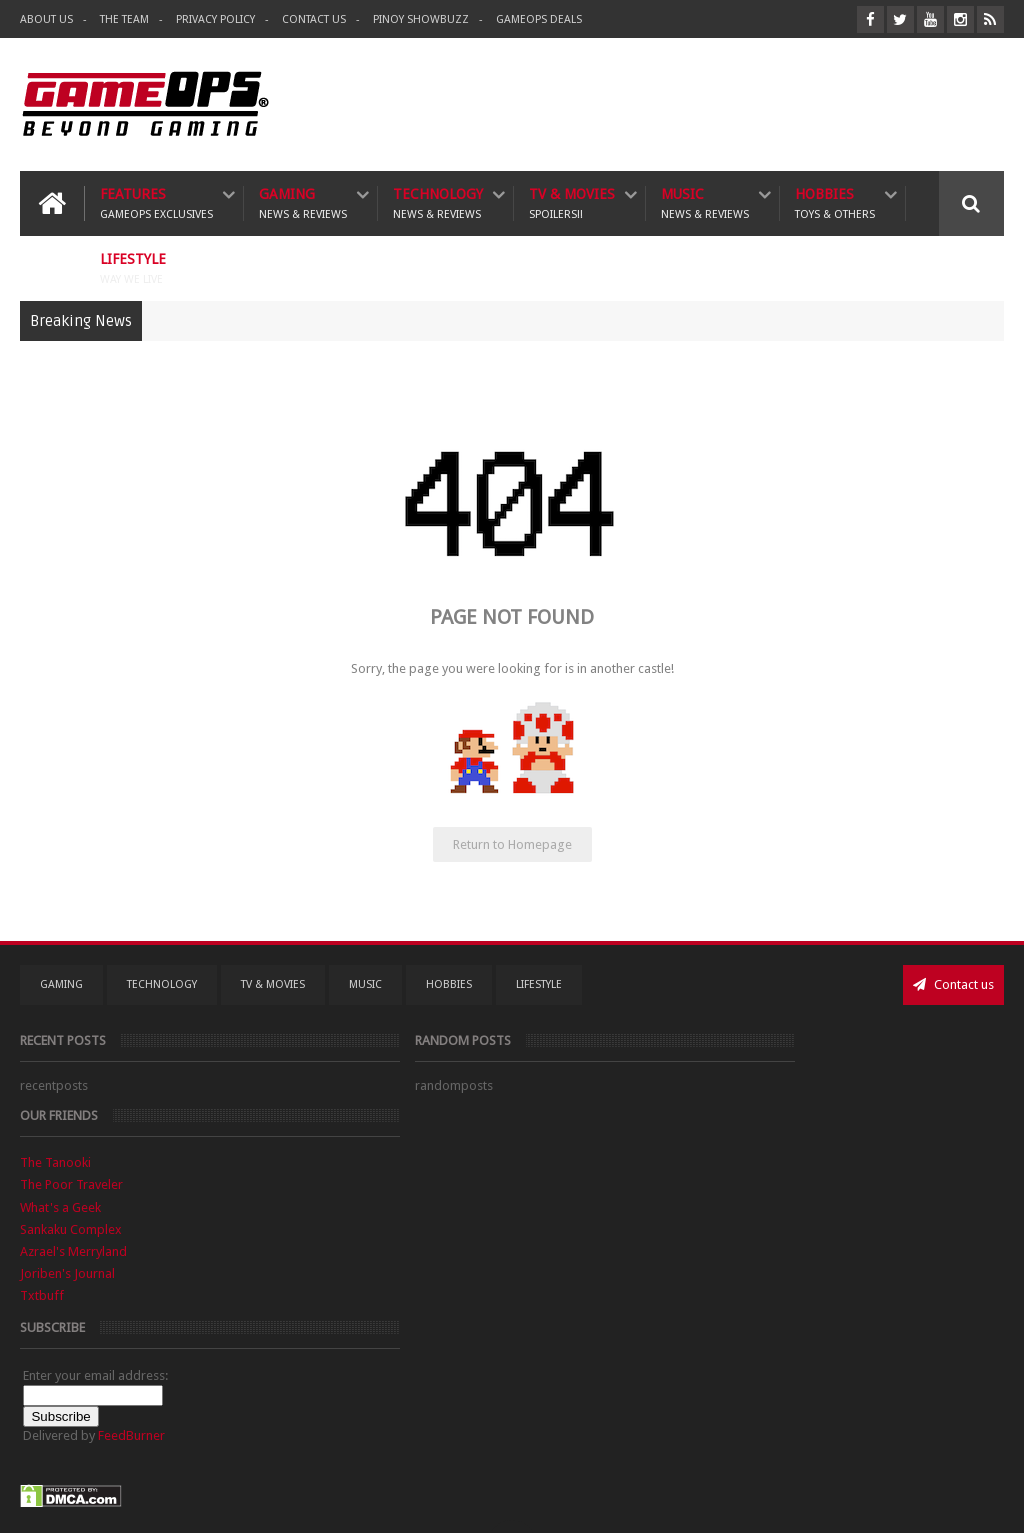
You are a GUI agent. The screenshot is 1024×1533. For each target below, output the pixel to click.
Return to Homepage (512, 842)
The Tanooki (722, 1085)
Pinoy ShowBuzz (421, 19)
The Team (124, 19)
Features (156, 201)
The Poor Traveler (738, 1107)
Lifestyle (133, 266)
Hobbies (835, 201)
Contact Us (314, 19)
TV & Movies (572, 201)
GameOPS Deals (539, 19)
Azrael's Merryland (740, 1174)
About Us (46, 19)
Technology (438, 201)
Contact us (953, 982)
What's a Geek (727, 1129)
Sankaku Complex (738, 1152)
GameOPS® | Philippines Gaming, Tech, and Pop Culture (327, 1501)
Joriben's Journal (734, 1196)
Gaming (303, 201)
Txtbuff (709, 1218)
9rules (986, 1501)
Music (705, 201)
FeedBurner (798, 1358)
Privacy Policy (215, 19)
